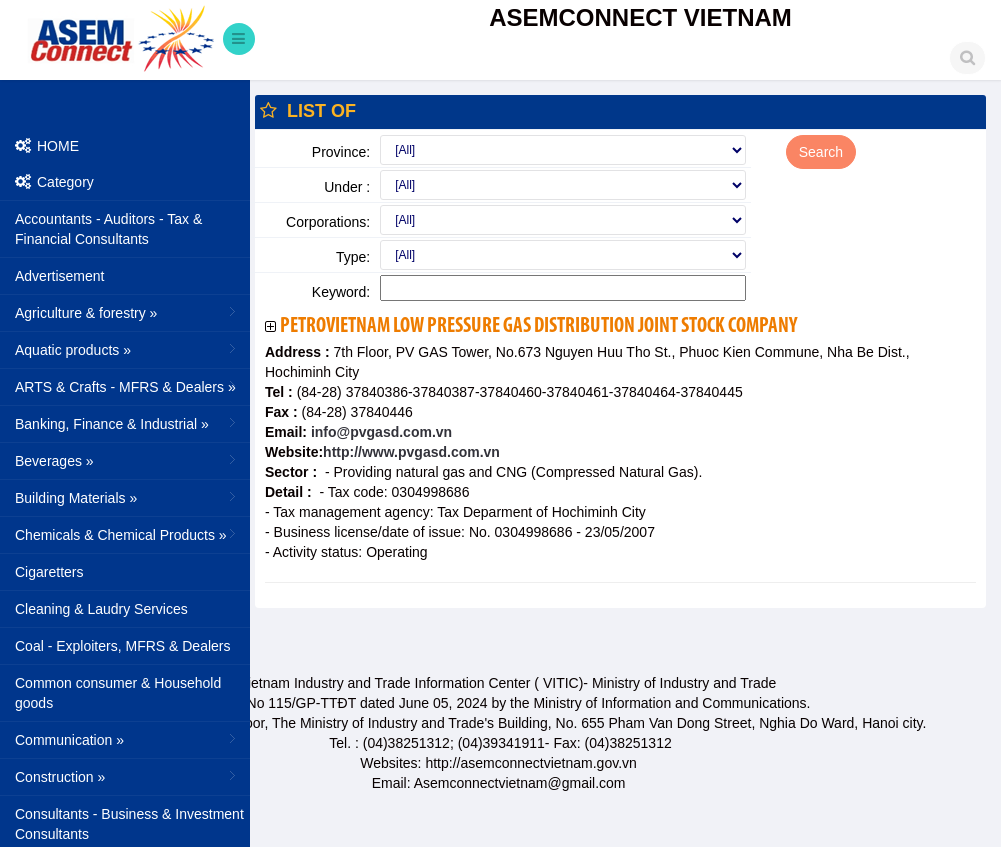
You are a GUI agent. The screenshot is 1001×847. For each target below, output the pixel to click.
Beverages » (127, 460)
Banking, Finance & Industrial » (127, 423)
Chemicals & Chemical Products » (127, 534)
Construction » (127, 776)
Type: (353, 257)
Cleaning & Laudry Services (101, 609)
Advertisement (59, 276)
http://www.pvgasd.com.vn (411, 452)
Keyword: (341, 292)
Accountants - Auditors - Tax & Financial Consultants (108, 229)
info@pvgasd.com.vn (379, 432)
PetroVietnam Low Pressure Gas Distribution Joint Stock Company (538, 326)
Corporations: (328, 222)
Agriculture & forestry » (127, 312)
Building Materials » (127, 497)
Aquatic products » (127, 349)
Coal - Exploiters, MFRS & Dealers (123, 646)
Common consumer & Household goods (118, 693)
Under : (347, 187)
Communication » (127, 739)
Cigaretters (49, 572)
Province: (341, 152)
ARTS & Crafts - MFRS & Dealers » (127, 386)
